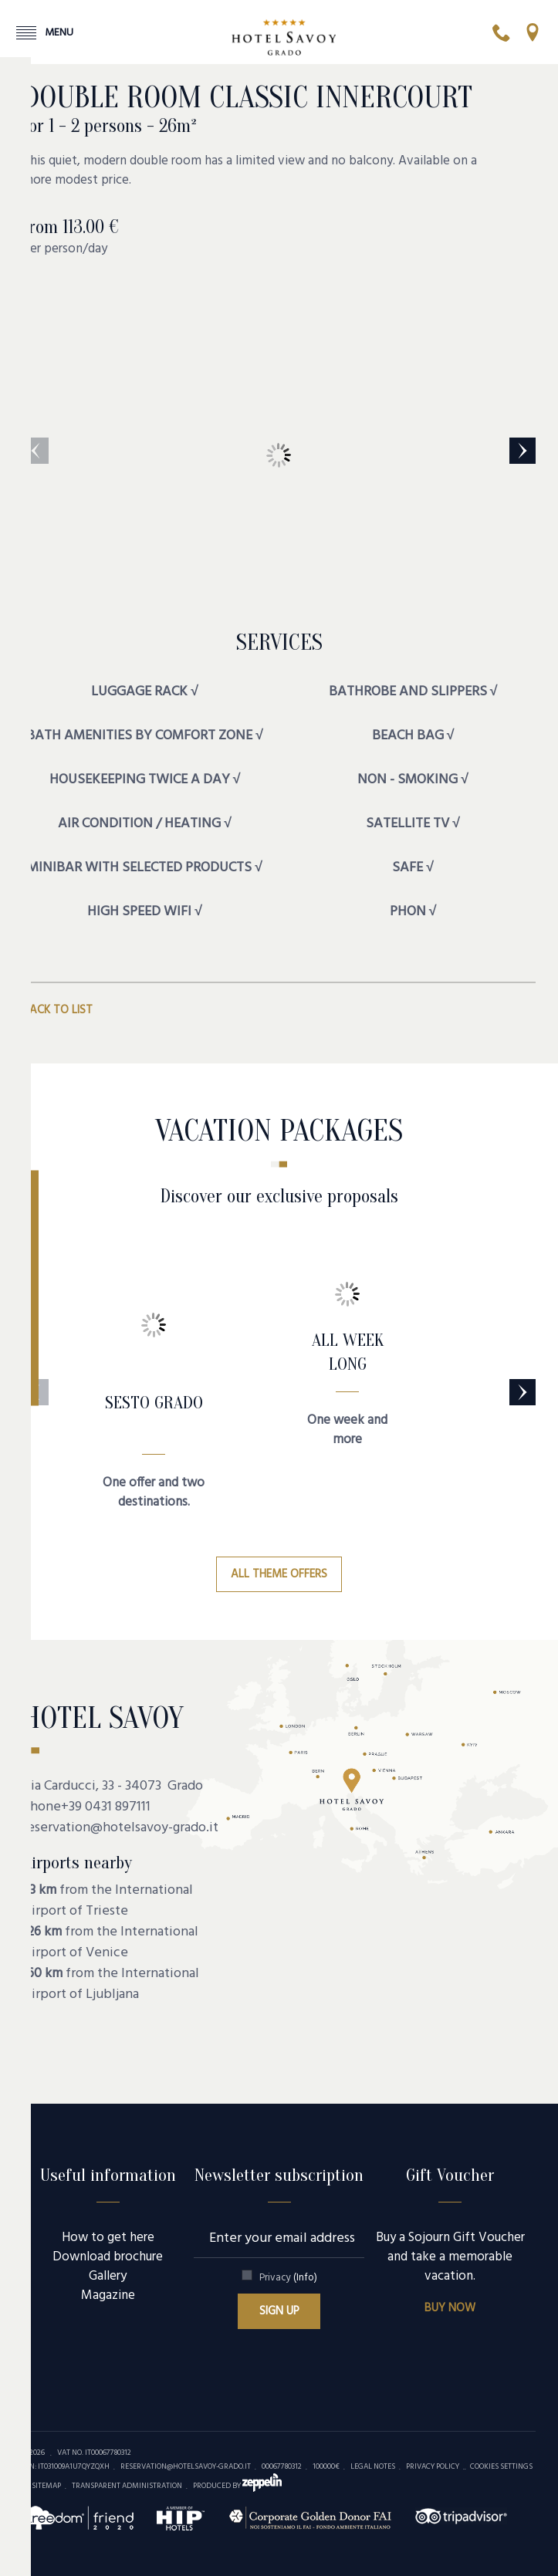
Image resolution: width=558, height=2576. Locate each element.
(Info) (305, 2278)
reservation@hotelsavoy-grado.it (120, 1828)
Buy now (449, 2308)
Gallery (108, 2276)
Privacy (288, 2278)
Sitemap (46, 2486)
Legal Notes (372, 2466)
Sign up (279, 2311)
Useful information (108, 2175)
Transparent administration (127, 2486)
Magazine (108, 2295)
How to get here (108, 2237)
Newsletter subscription (279, 2175)
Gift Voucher (450, 2175)
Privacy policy (432, 2466)
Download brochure (107, 2256)
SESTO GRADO (154, 1402)
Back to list (57, 1010)
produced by (237, 2486)
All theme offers (279, 1574)
